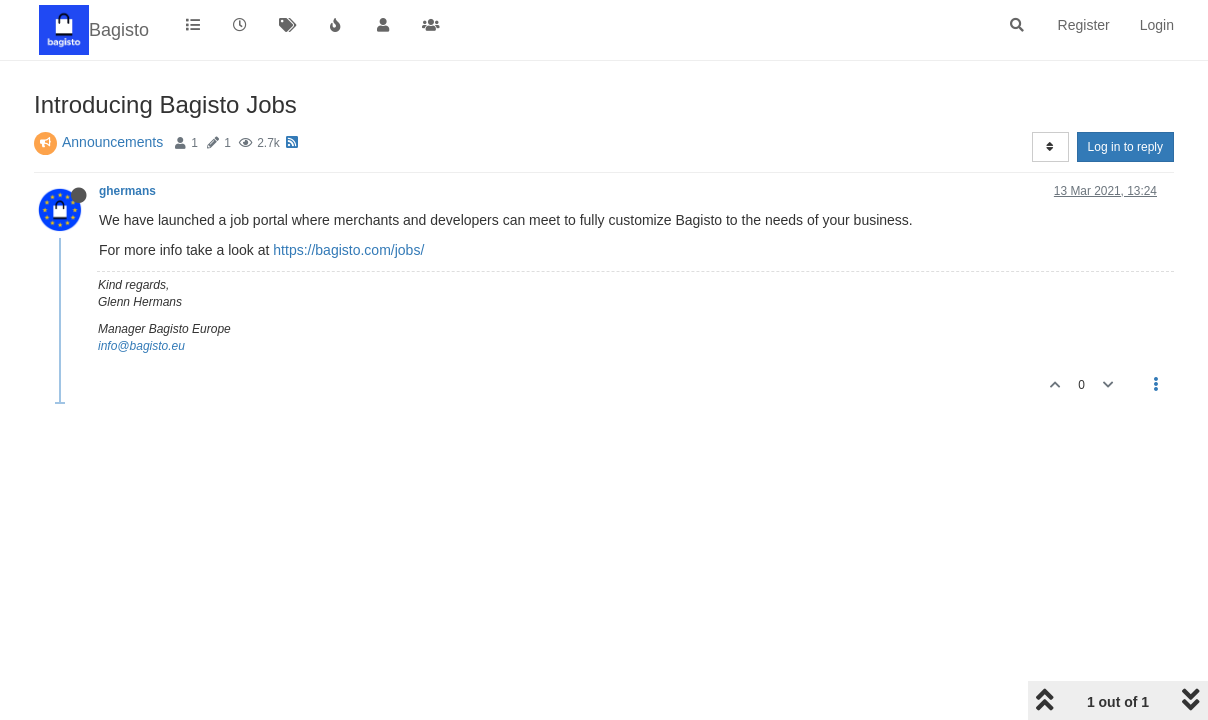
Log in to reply (1125, 147)
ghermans (127, 191)
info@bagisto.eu (141, 346)
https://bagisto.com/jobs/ (348, 250)
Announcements (112, 142)
